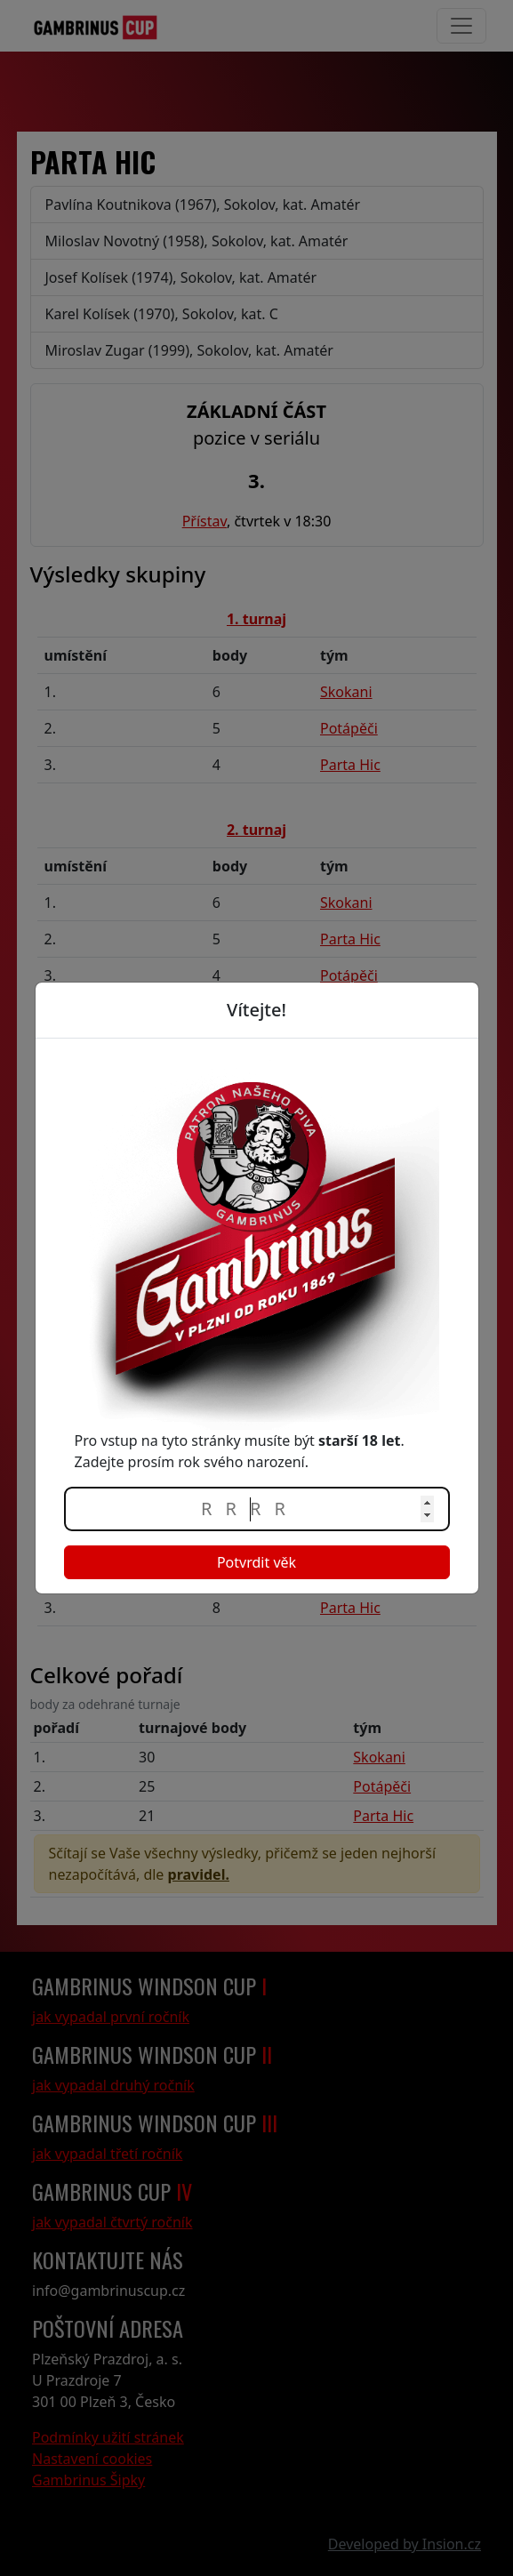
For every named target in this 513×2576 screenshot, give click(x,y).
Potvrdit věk (256, 1562)
